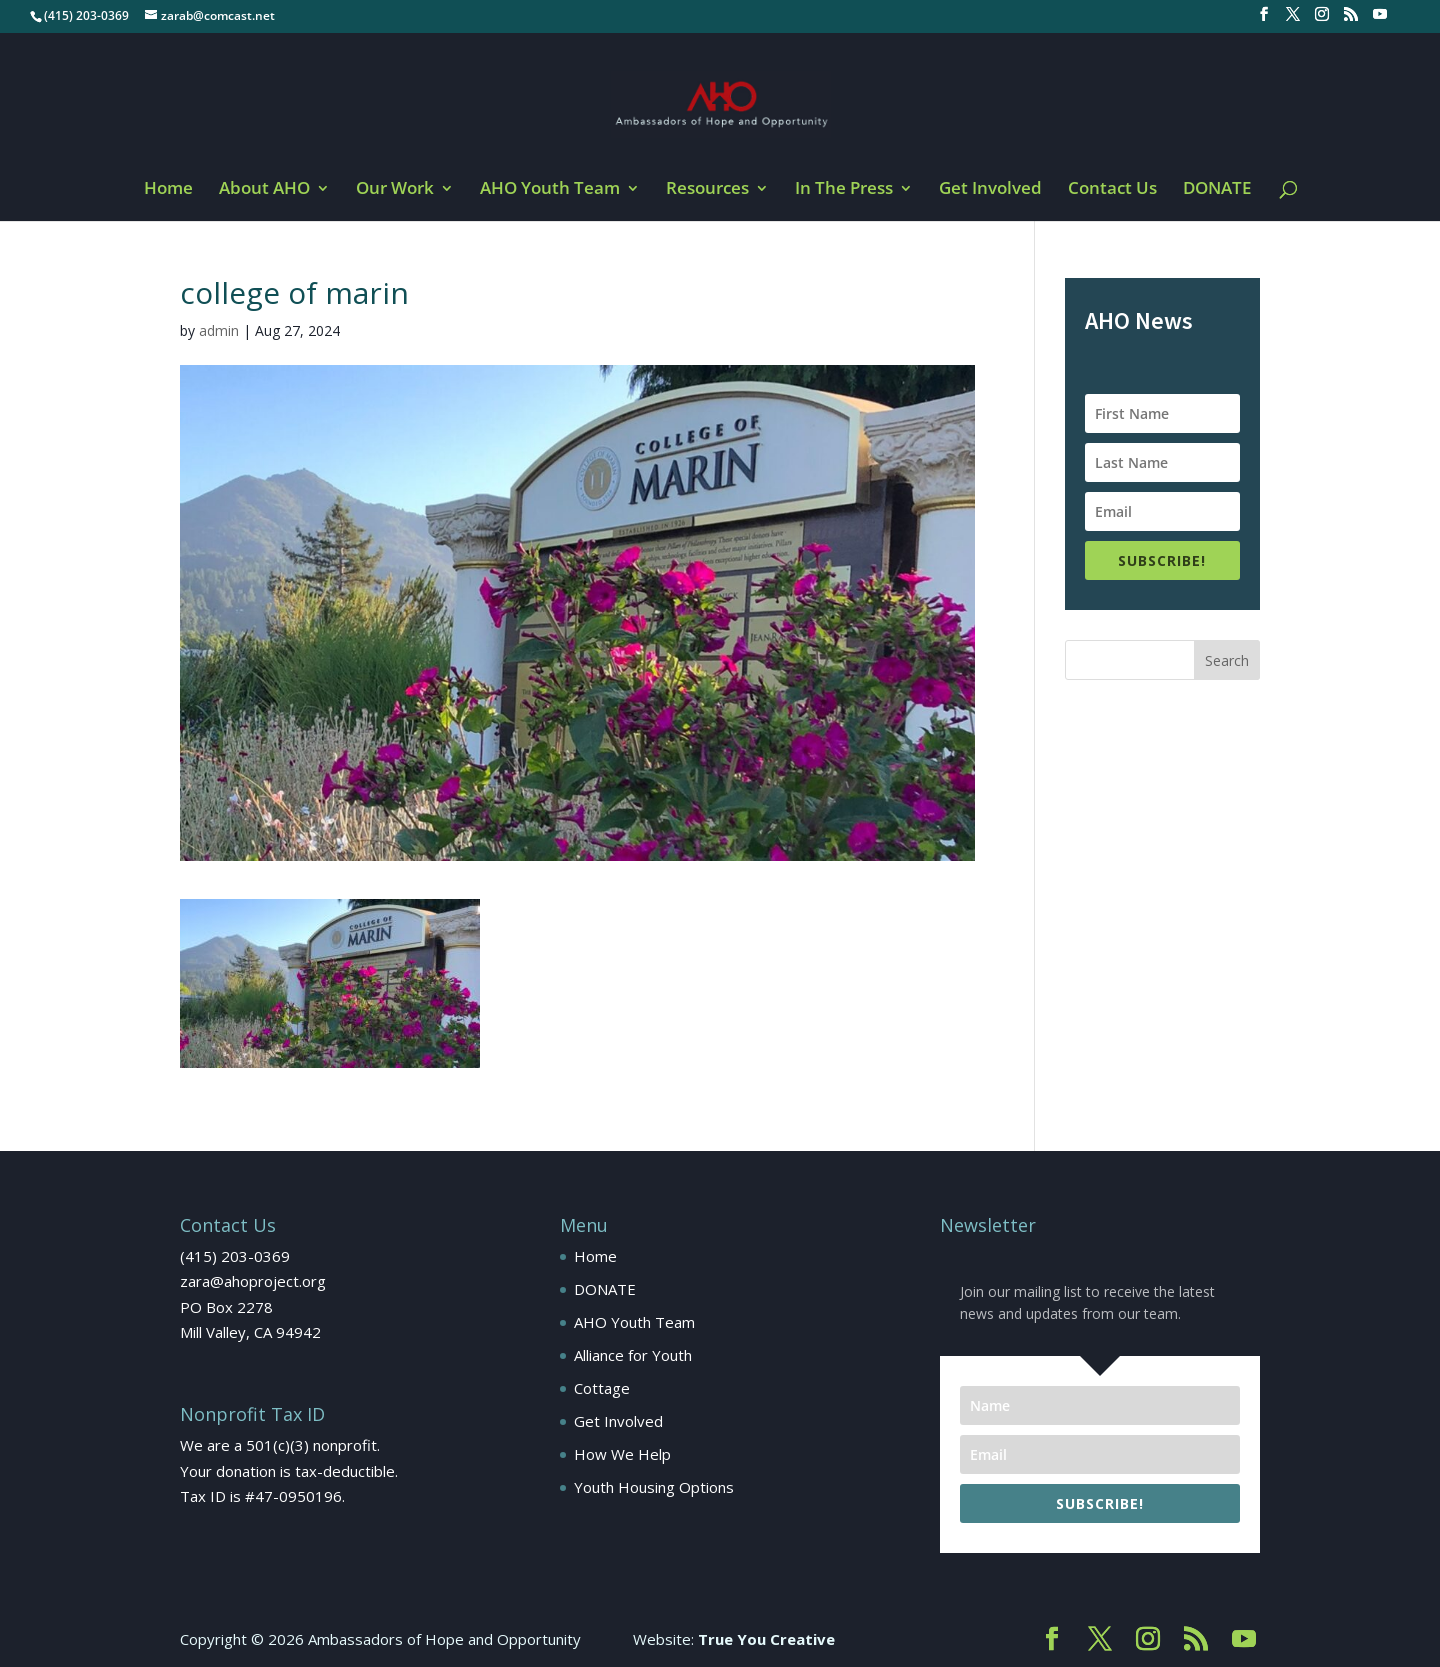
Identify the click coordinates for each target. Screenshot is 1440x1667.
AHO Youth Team (550, 190)
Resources (707, 190)
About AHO (264, 190)
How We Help (622, 1454)
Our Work (395, 190)
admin (219, 330)
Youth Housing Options (654, 1487)
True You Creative (766, 1639)
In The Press (844, 190)
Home (168, 190)
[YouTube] (1380, 20)
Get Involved (990, 190)
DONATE (1217, 190)
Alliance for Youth (633, 1355)
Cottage (602, 1388)
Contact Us (1112, 190)
